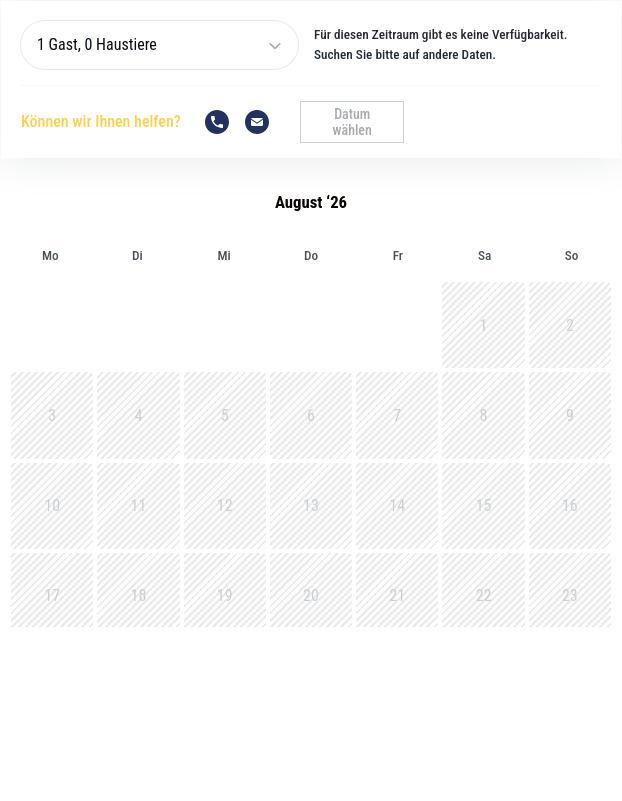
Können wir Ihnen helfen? (101, 121)
